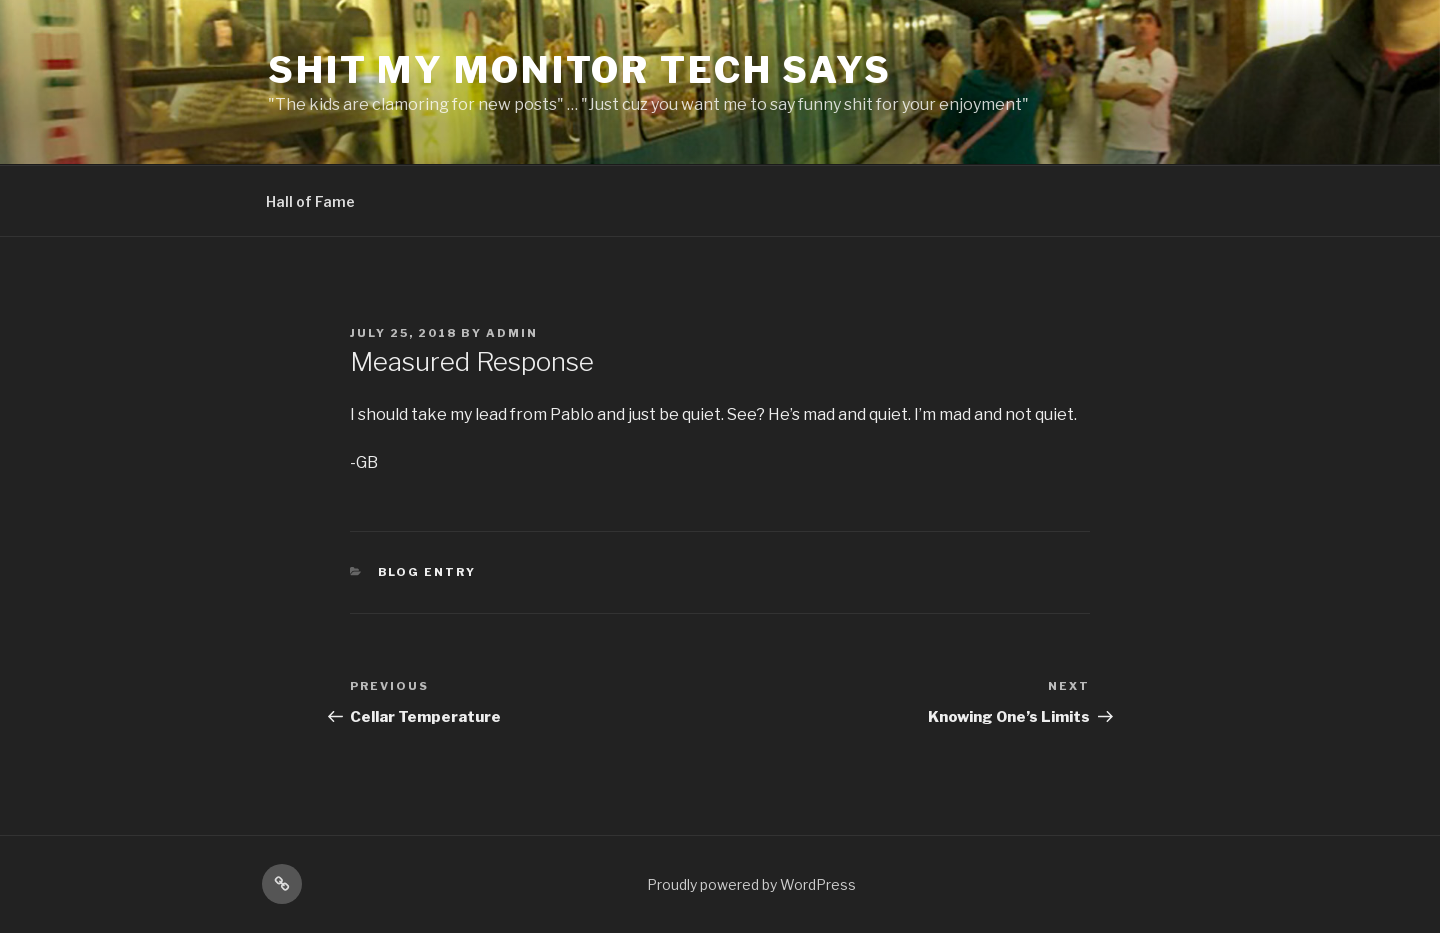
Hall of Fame (310, 201)
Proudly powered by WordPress (751, 884)
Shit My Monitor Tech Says (580, 70)
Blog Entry (427, 572)
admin (512, 333)
